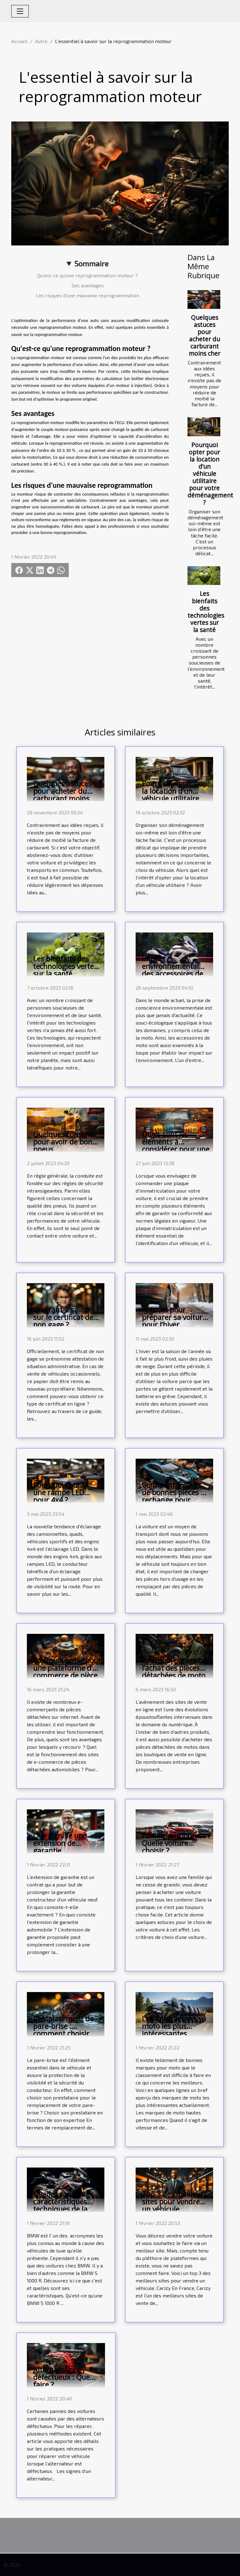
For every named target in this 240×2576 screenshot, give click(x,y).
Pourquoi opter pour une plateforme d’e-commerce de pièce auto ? (67, 1671)
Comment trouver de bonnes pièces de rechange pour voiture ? (175, 1496)
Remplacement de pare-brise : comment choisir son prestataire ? (63, 2030)
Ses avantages (88, 285)
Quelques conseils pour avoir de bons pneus (64, 1141)
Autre (41, 41)
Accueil (19, 41)
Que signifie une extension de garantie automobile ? (60, 1847)
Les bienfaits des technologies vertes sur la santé (206, 611)
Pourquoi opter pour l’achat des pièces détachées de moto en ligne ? (176, 1671)
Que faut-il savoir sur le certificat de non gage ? (63, 1317)
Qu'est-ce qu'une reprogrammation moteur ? (87, 275)
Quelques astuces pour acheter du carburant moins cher (204, 335)
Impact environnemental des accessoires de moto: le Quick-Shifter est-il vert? (172, 974)
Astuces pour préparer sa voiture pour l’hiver (174, 1317)
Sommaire (91, 263)
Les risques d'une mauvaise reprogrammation (87, 295)
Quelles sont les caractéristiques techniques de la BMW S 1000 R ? (60, 2205)
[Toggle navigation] (20, 11)
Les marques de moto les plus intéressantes (168, 2026)
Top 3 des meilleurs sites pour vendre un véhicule (174, 2201)
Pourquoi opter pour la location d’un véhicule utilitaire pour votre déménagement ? (210, 474)
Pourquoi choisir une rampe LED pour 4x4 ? (60, 1492)
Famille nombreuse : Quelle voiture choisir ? (176, 1843)
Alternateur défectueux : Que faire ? (61, 2377)
